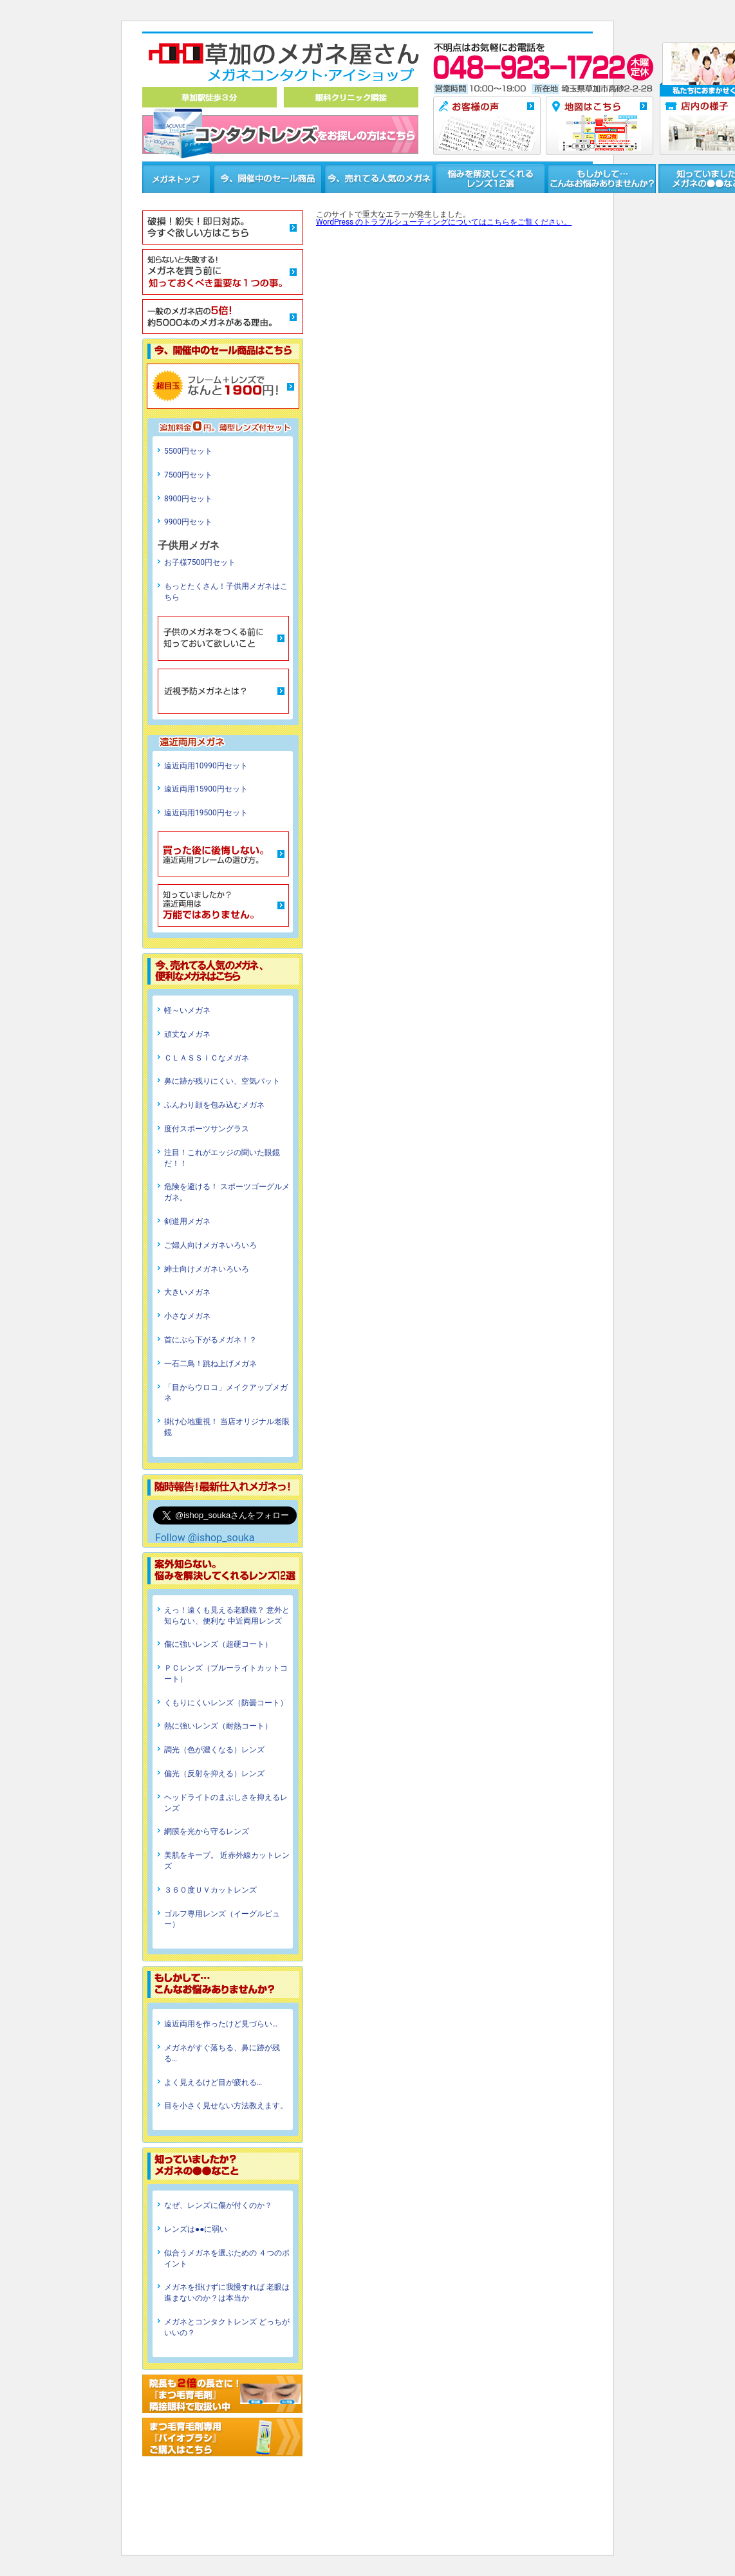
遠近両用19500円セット (206, 812)
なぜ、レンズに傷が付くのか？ (218, 2205)
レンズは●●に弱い (196, 2229)
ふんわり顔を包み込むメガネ (214, 1104)
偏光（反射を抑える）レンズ (214, 1773)
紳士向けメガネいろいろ (206, 1269)
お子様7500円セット (200, 562)
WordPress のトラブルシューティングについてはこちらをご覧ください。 (444, 222)
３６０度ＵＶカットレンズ (210, 1890)
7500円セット (188, 474)
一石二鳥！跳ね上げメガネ (210, 1363)
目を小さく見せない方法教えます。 (226, 2105)
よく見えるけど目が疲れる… (213, 2082)
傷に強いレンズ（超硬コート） (218, 1644)
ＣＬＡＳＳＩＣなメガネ (206, 1057)
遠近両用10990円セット (206, 765)
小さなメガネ (187, 1315)
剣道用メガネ (187, 1221)
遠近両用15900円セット (206, 788)
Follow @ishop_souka (204, 1538)
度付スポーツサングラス (206, 1128)
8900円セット (188, 498)
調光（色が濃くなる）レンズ (214, 1749)
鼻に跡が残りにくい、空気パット (222, 1081)
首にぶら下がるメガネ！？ (210, 1339)
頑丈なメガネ (187, 1034)
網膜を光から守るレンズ (206, 1831)
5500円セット (188, 451)
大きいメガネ (187, 1292)
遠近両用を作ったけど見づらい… (220, 2023)
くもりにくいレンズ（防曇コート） (226, 1702)
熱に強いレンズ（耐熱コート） (218, 1725)
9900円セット (188, 521)
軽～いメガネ (187, 1010)
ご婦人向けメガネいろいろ (210, 1245)
